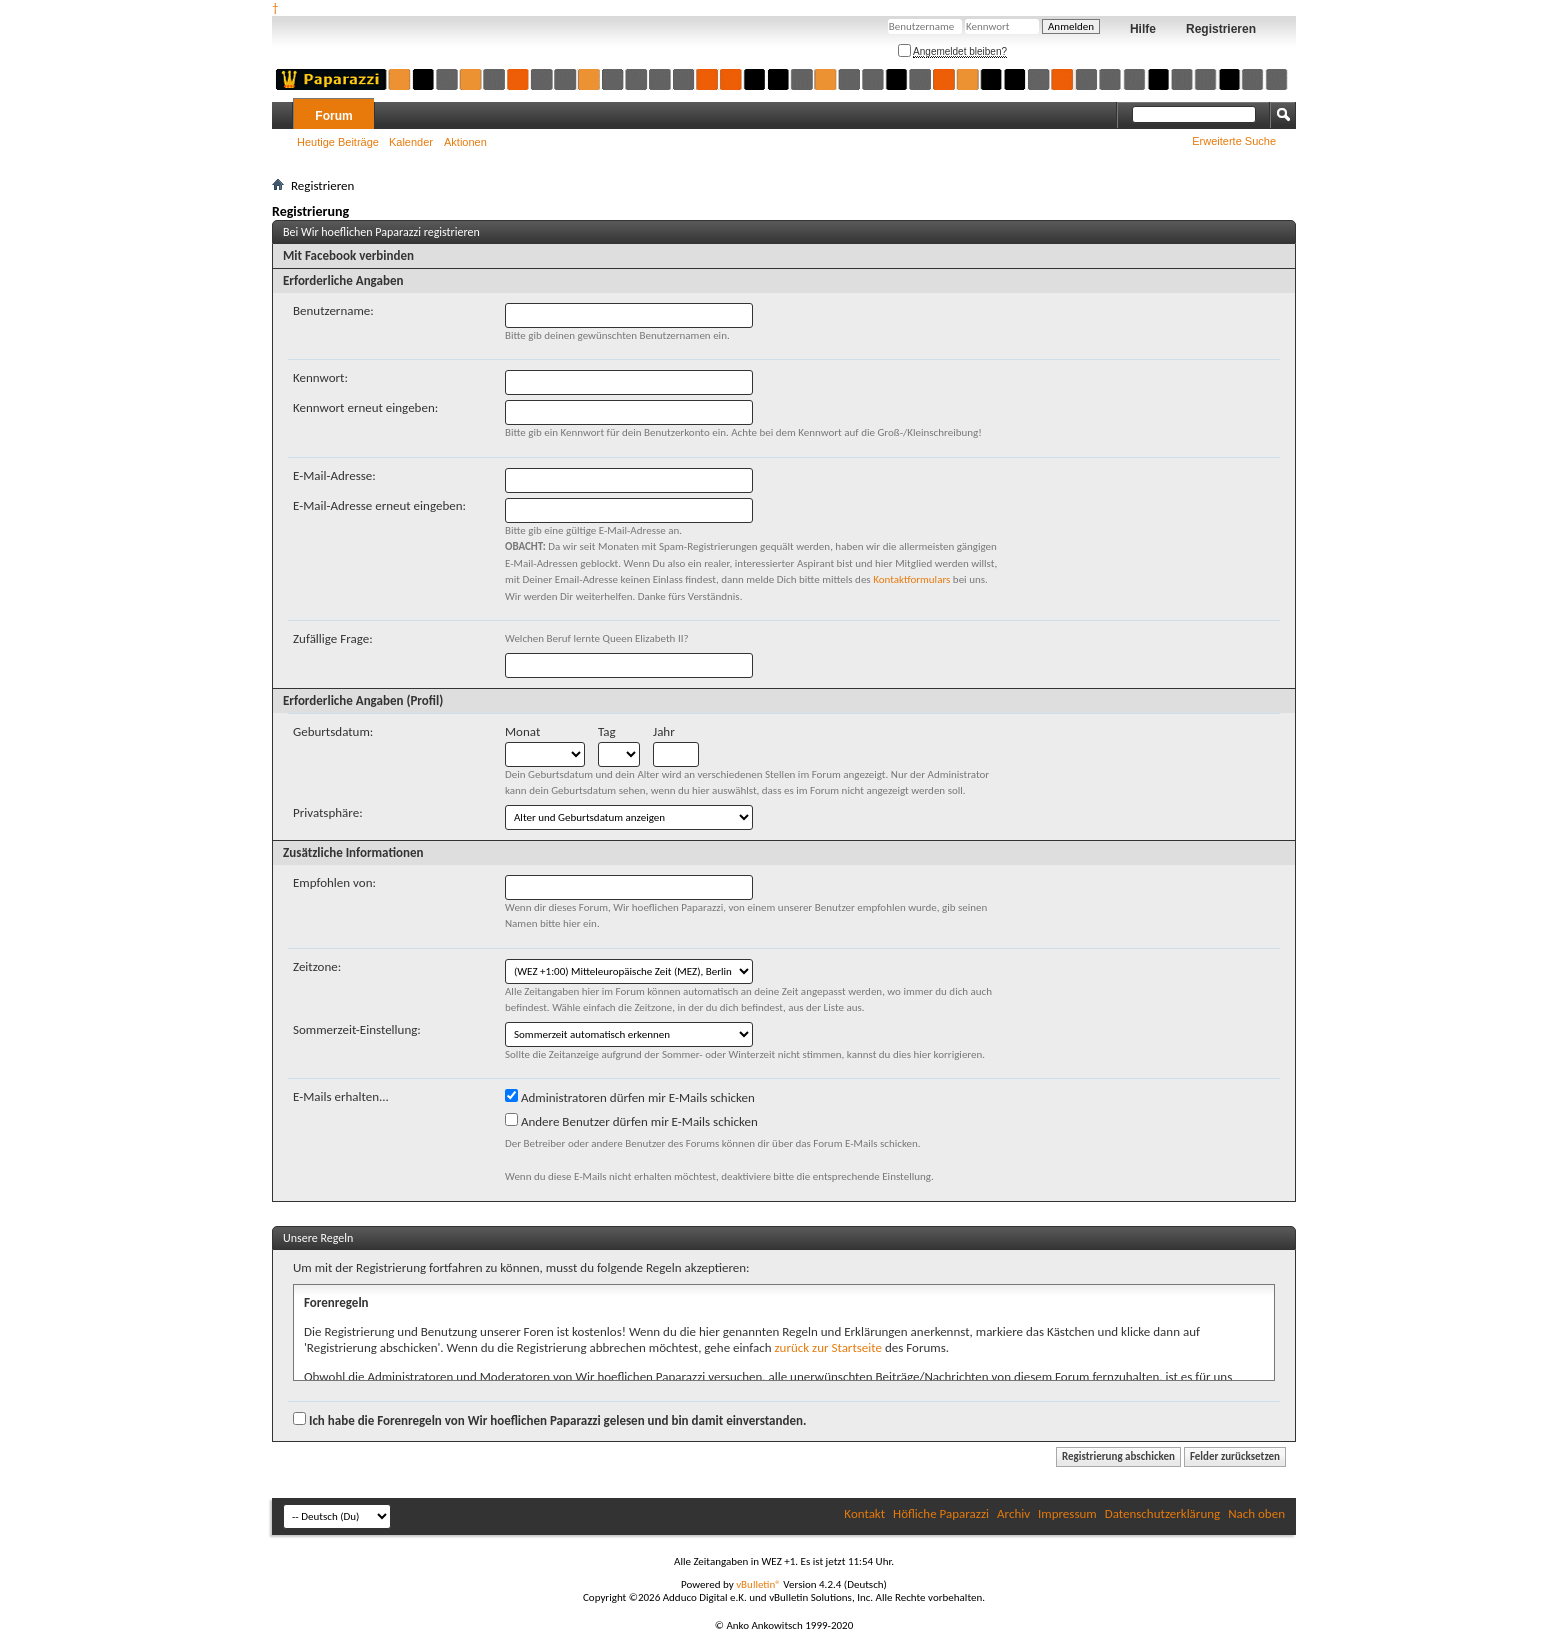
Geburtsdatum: (333, 731)
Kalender (411, 142)
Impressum (1067, 1513)
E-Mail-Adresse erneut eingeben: (379, 505)
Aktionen (465, 142)
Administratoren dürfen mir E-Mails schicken (630, 1097)
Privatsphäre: (328, 812)
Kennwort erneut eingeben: (365, 407)
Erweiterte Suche (1234, 141)
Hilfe (1143, 29)
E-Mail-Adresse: (334, 475)
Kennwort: (320, 377)
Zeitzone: (317, 966)
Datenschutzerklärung (1163, 1513)
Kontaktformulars (911, 579)
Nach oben (1256, 1513)
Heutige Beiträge (338, 142)
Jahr (664, 731)
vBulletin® (758, 1584)
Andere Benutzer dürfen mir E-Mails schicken (631, 1121)
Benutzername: (333, 310)
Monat (522, 731)
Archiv (1013, 1513)
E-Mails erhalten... (341, 1096)
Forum (333, 116)
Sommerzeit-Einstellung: (357, 1029)
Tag (607, 731)
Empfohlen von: (334, 882)
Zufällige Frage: (333, 638)
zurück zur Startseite (828, 1347)
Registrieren (1221, 29)
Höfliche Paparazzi (941, 1513)
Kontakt (864, 1513)
